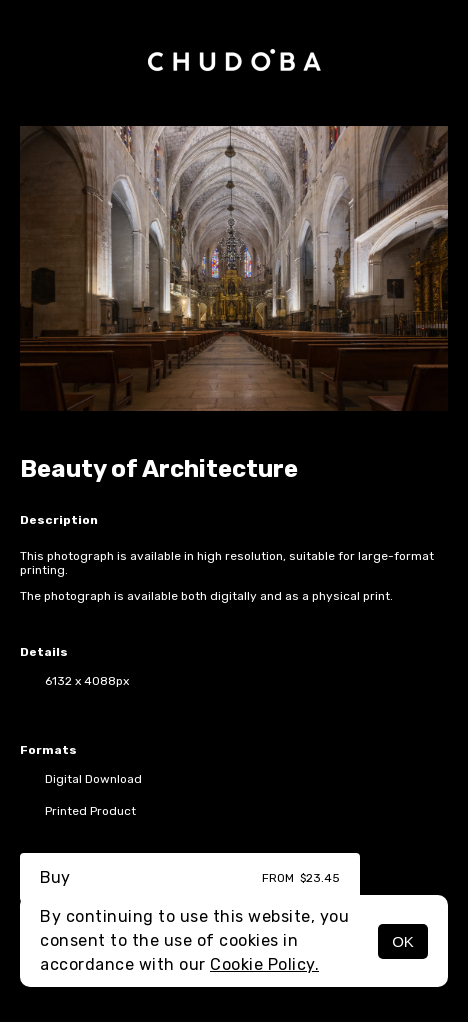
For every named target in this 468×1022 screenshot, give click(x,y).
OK (403, 941)
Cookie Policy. (264, 964)
